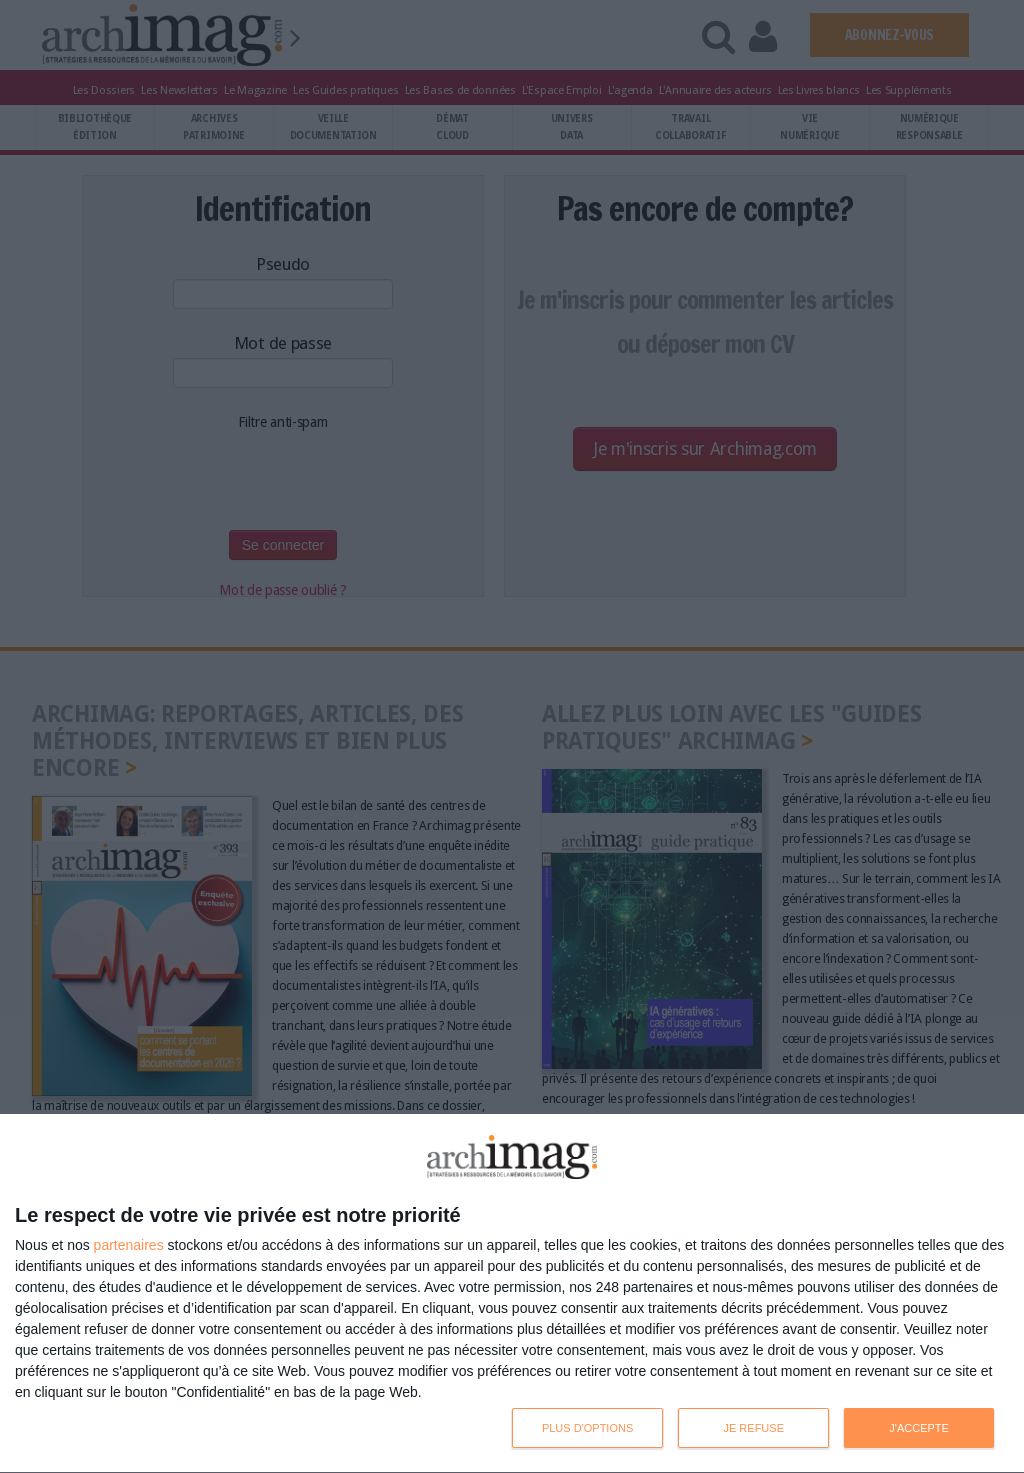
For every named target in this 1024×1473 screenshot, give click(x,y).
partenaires (129, 1245)
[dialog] (512, 1294)
